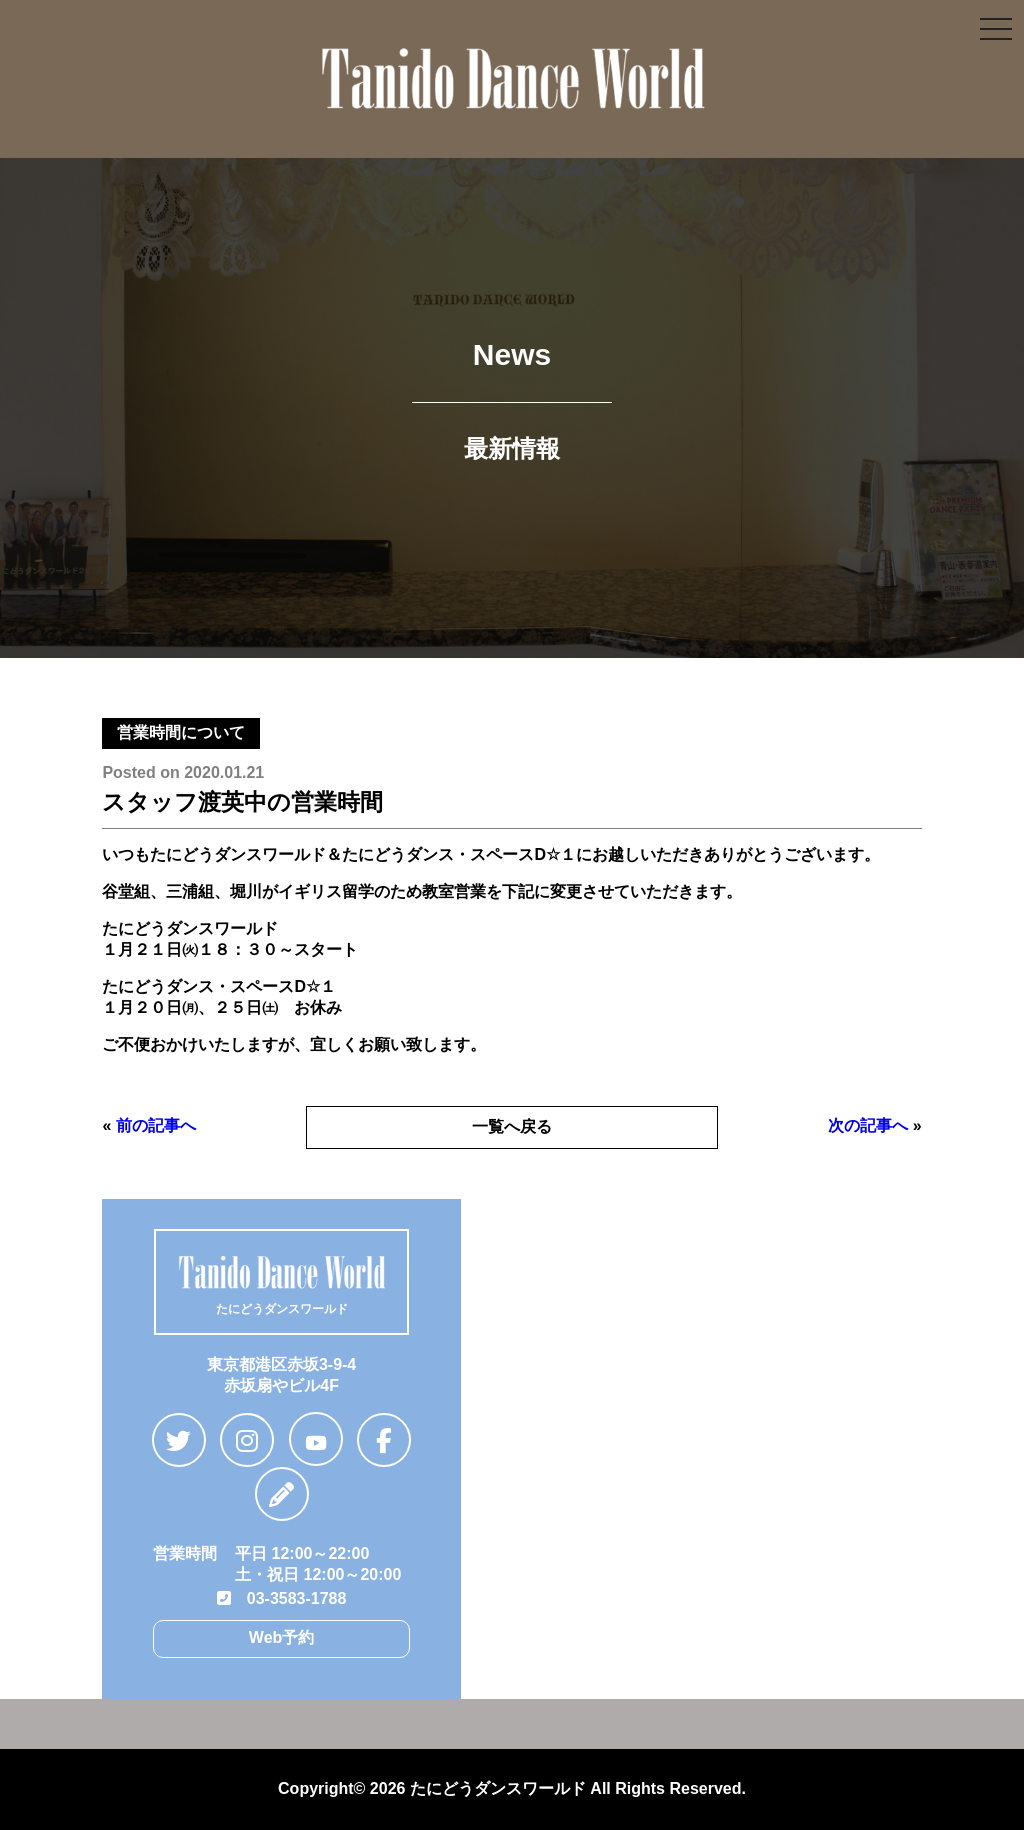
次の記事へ (868, 1125)
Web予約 (281, 1637)
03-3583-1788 (282, 1598)
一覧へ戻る (512, 1126)
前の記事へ (156, 1125)
